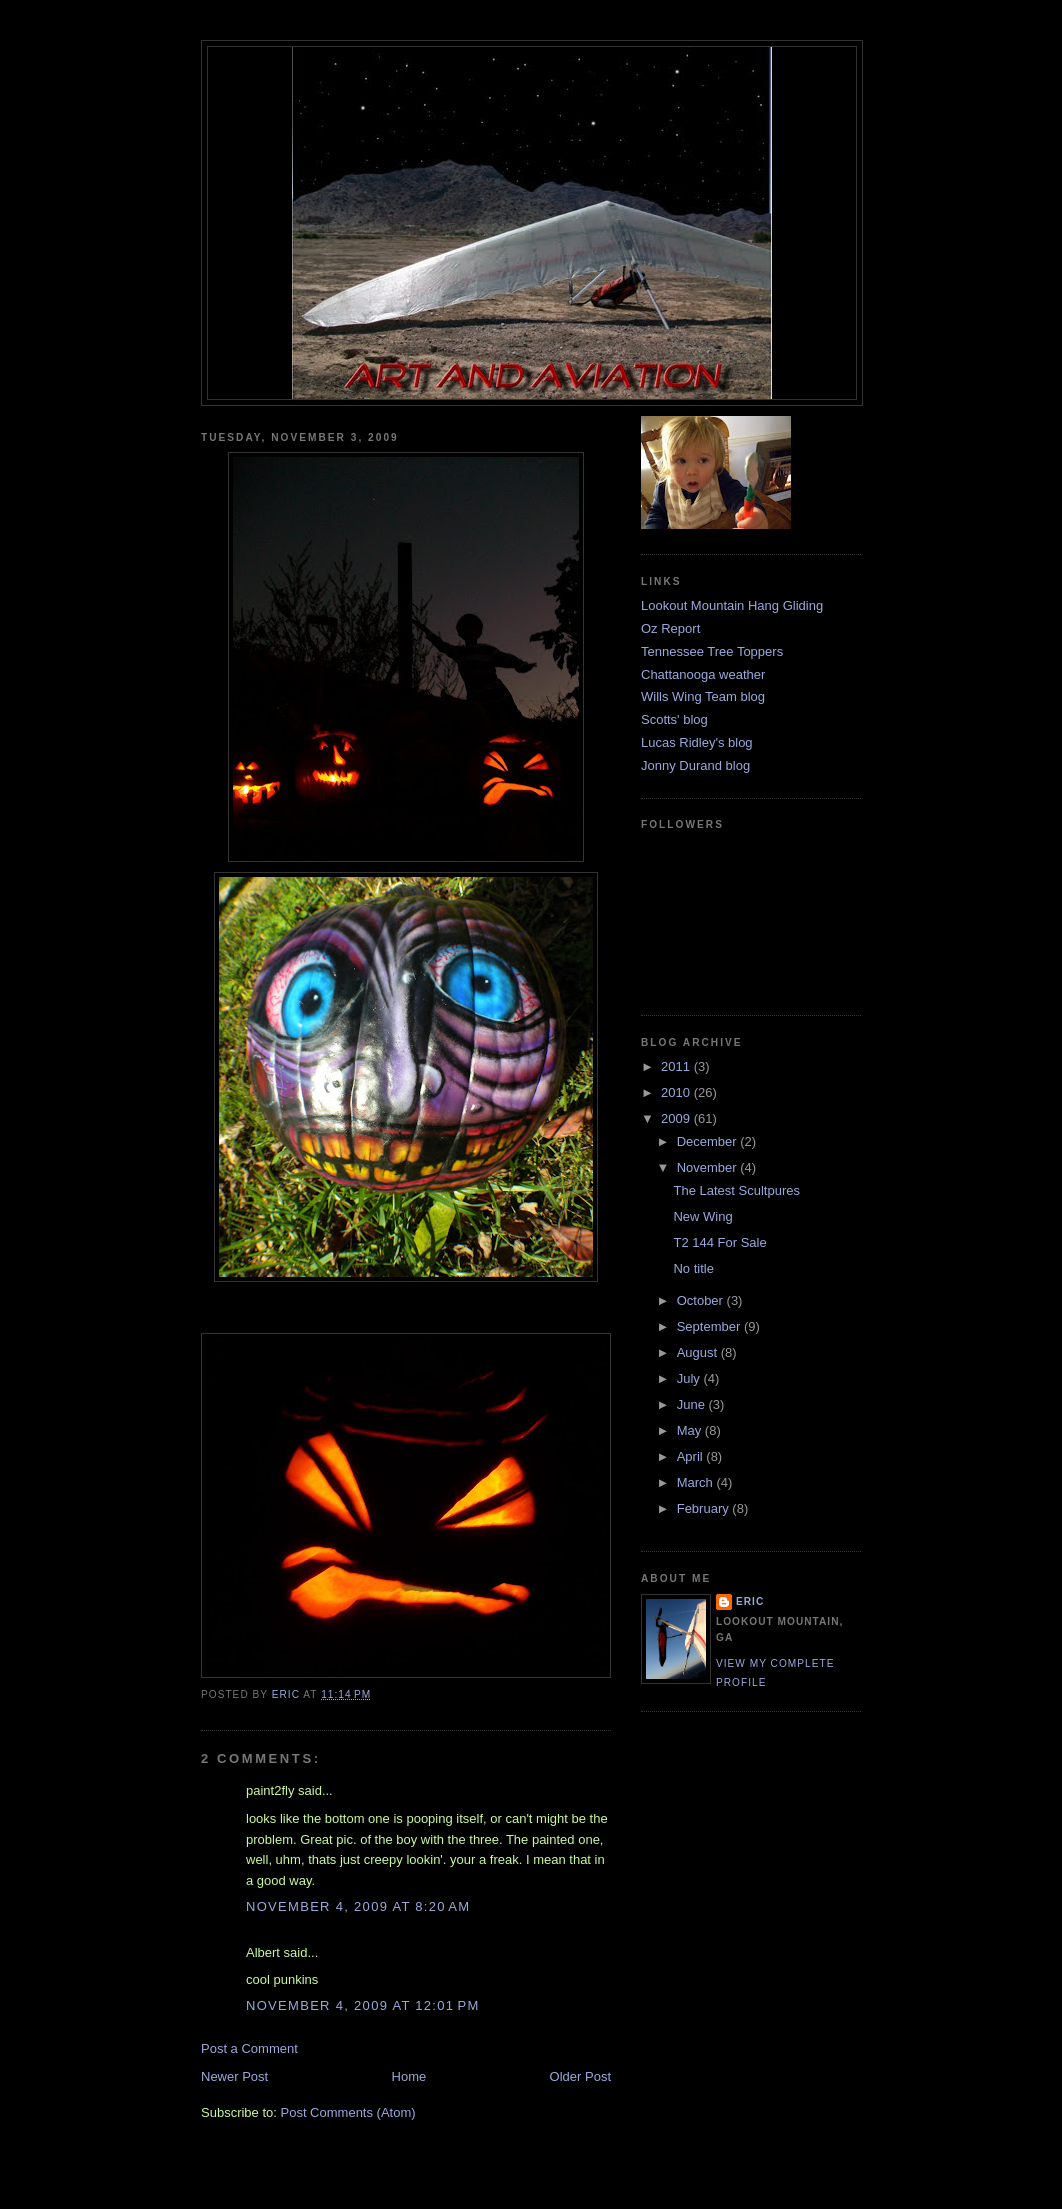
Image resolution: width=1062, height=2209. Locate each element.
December (709, 1141)
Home (409, 2076)
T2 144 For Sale (719, 1242)
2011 (677, 1066)
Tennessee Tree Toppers (712, 651)
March (697, 1482)
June (693, 1404)
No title (693, 1268)
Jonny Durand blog (695, 765)
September (710, 1326)
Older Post (580, 2076)
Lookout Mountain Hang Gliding (732, 605)
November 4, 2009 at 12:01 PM (363, 2005)
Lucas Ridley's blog (697, 742)
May (691, 1430)
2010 (677, 1092)
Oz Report (670, 628)
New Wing (702, 1216)
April (692, 1456)
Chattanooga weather (703, 674)
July (690, 1378)
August (699, 1352)
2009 (677, 1118)
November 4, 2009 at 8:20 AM (358, 1906)
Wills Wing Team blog (703, 696)
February (705, 1508)
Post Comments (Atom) (348, 2112)
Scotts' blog (674, 719)
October (702, 1300)
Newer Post (234, 2076)
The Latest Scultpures (736, 1190)
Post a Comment (249, 2048)
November (709, 1167)
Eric (750, 1601)
